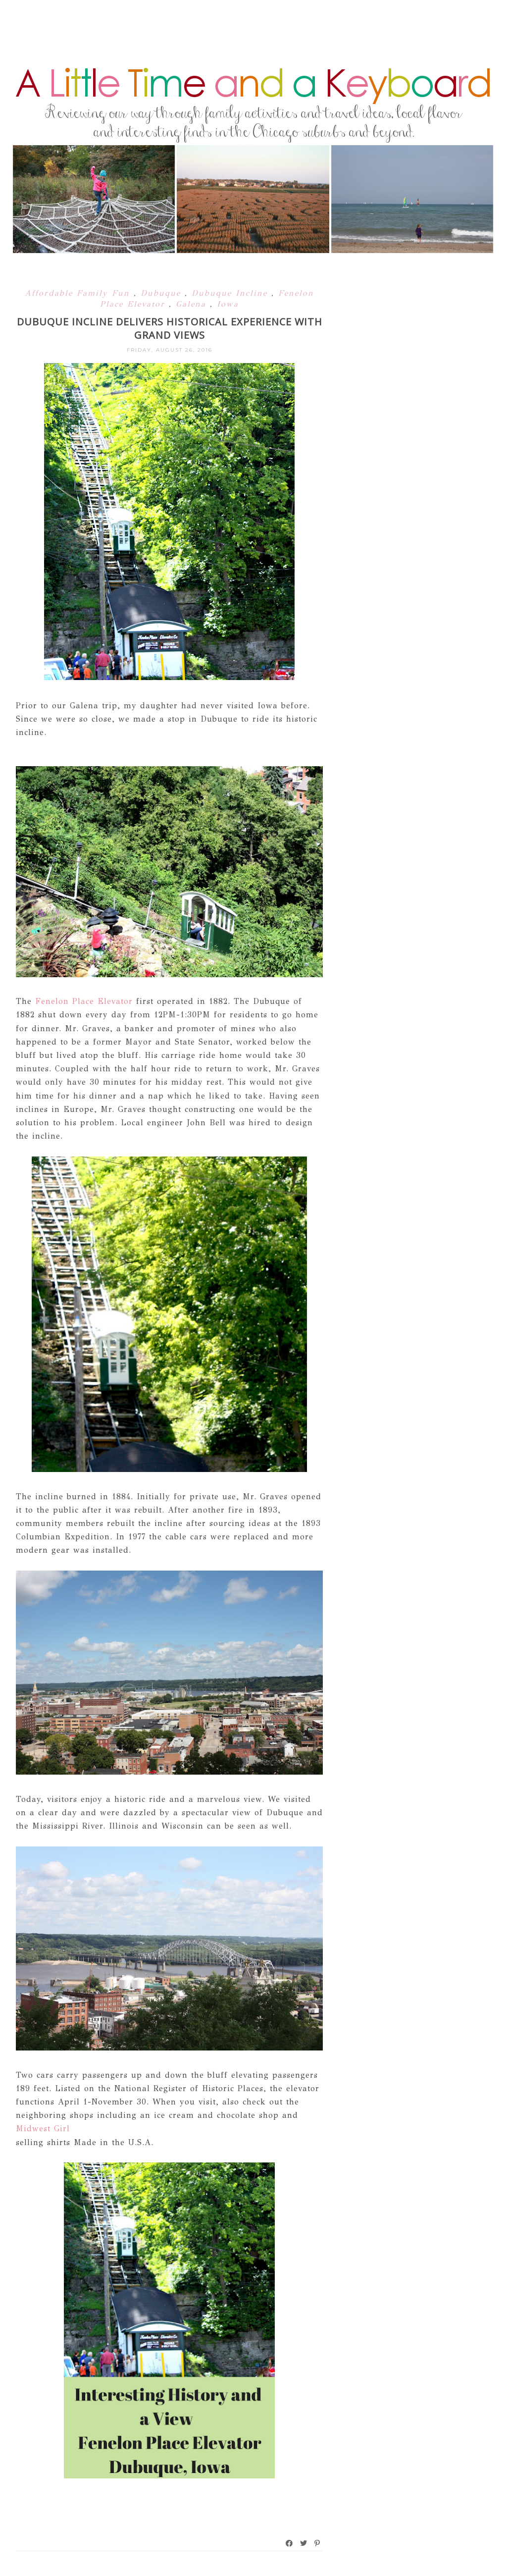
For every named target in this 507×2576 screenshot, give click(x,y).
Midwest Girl (43, 2128)
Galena (193, 304)
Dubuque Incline (231, 293)
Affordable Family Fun (79, 293)
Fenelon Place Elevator (84, 1001)
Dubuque (163, 293)
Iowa (228, 304)
